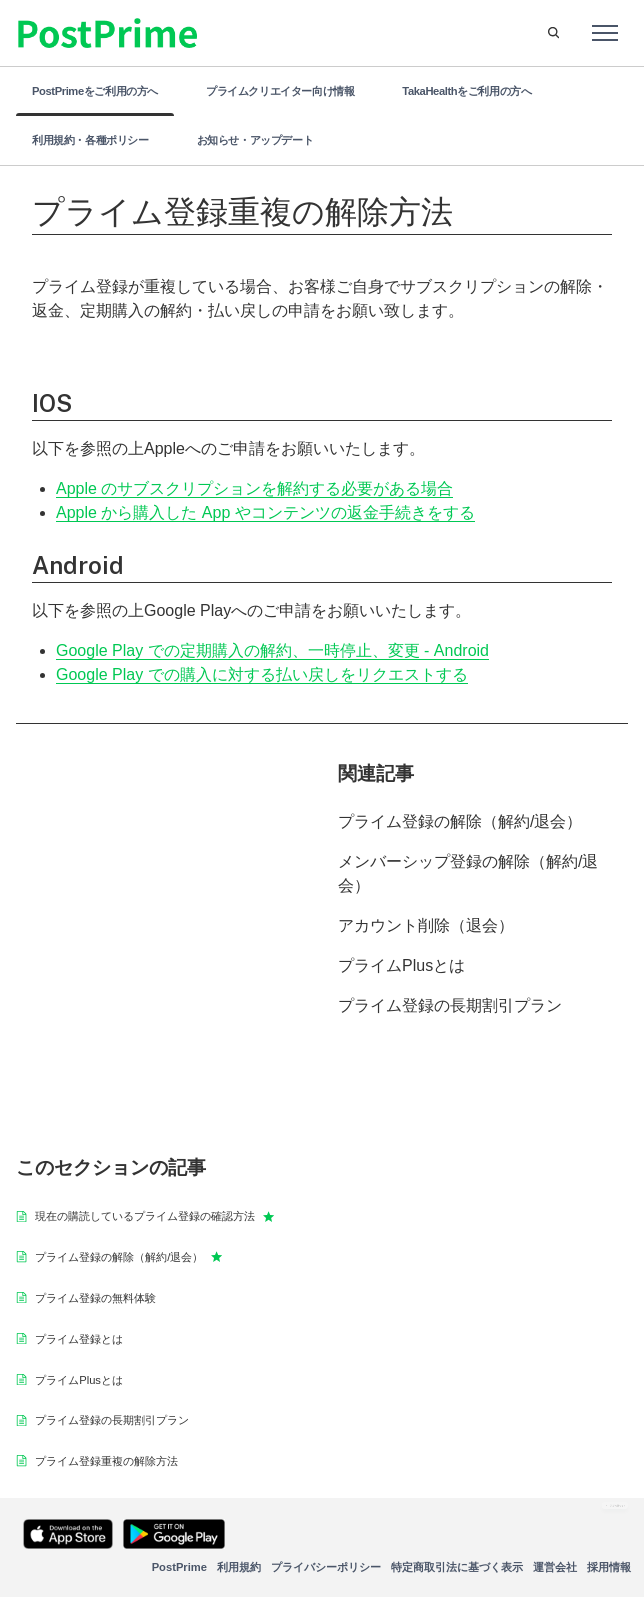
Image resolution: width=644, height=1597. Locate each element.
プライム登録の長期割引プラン (450, 1005)
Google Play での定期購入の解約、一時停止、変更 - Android (272, 650)
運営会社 (555, 1567)
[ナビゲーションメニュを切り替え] (605, 33)
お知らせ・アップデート (255, 140)
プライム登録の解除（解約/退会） (460, 821)
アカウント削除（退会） (426, 925)
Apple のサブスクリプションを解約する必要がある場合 (254, 488)
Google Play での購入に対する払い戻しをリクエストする (262, 674)
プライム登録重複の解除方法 (106, 1461)
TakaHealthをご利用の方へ (466, 91)
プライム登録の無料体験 (95, 1298)
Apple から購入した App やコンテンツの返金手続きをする (265, 512)
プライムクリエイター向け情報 (280, 91)
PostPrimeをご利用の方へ (95, 91)
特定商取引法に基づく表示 (457, 1567)
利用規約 (239, 1567)
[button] (553, 33)
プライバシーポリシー (326, 1567)
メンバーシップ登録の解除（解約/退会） (468, 873)
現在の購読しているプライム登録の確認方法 (154, 1216)
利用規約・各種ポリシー (90, 140)
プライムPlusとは (401, 965)
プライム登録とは (79, 1339)
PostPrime (179, 1567)
